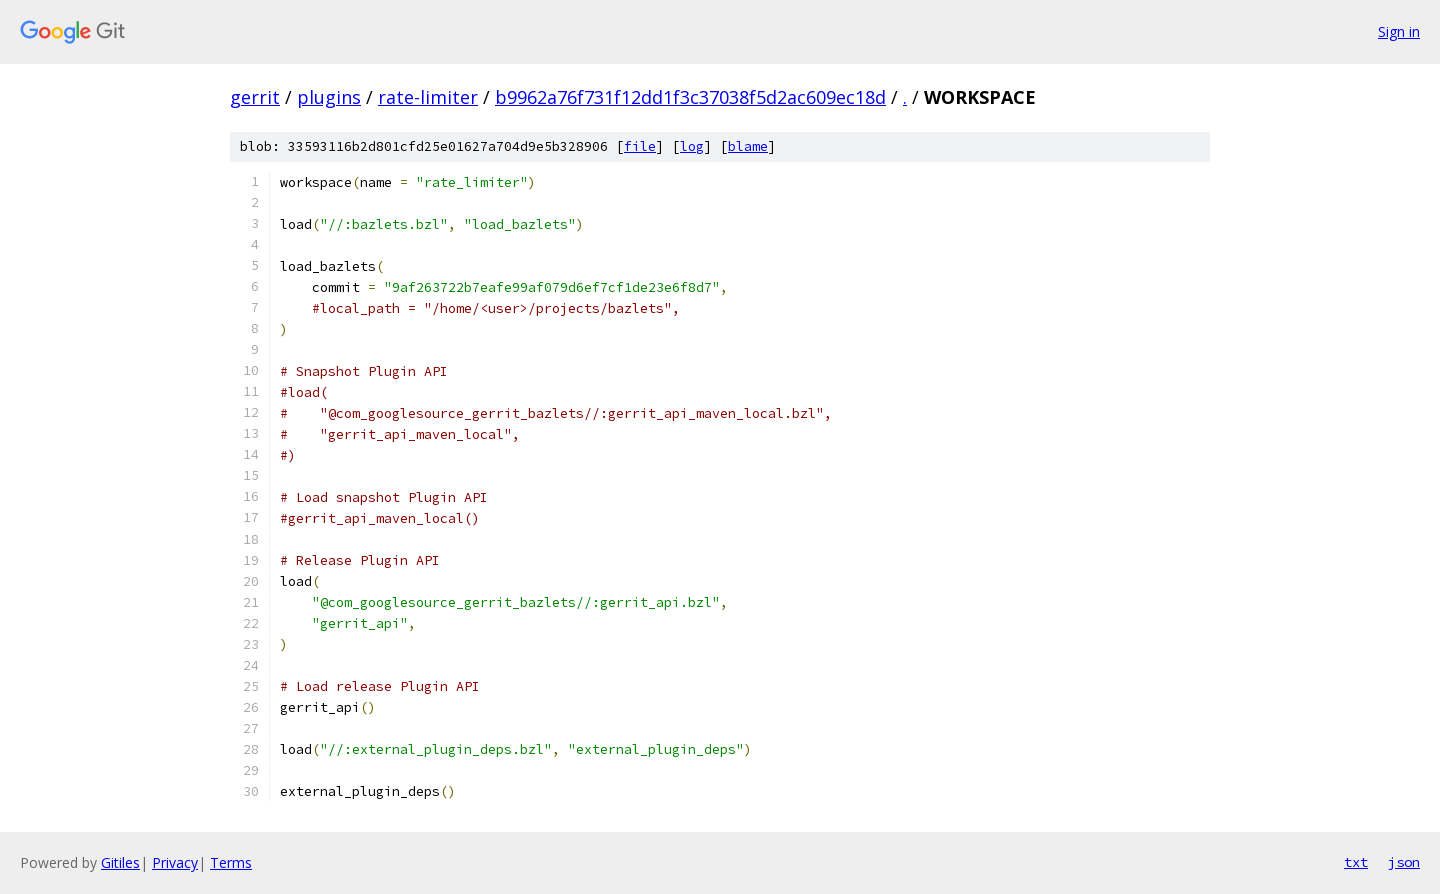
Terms (231, 862)
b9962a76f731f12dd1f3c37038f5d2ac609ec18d (690, 97)
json (1404, 862)
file (640, 146)
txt (1356, 862)
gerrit (255, 97)
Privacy (175, 862)
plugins (329, 97)
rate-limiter (428, 97)
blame (748, 146)
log (692, 146)
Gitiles (120, 862)
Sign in (1399, 31)
